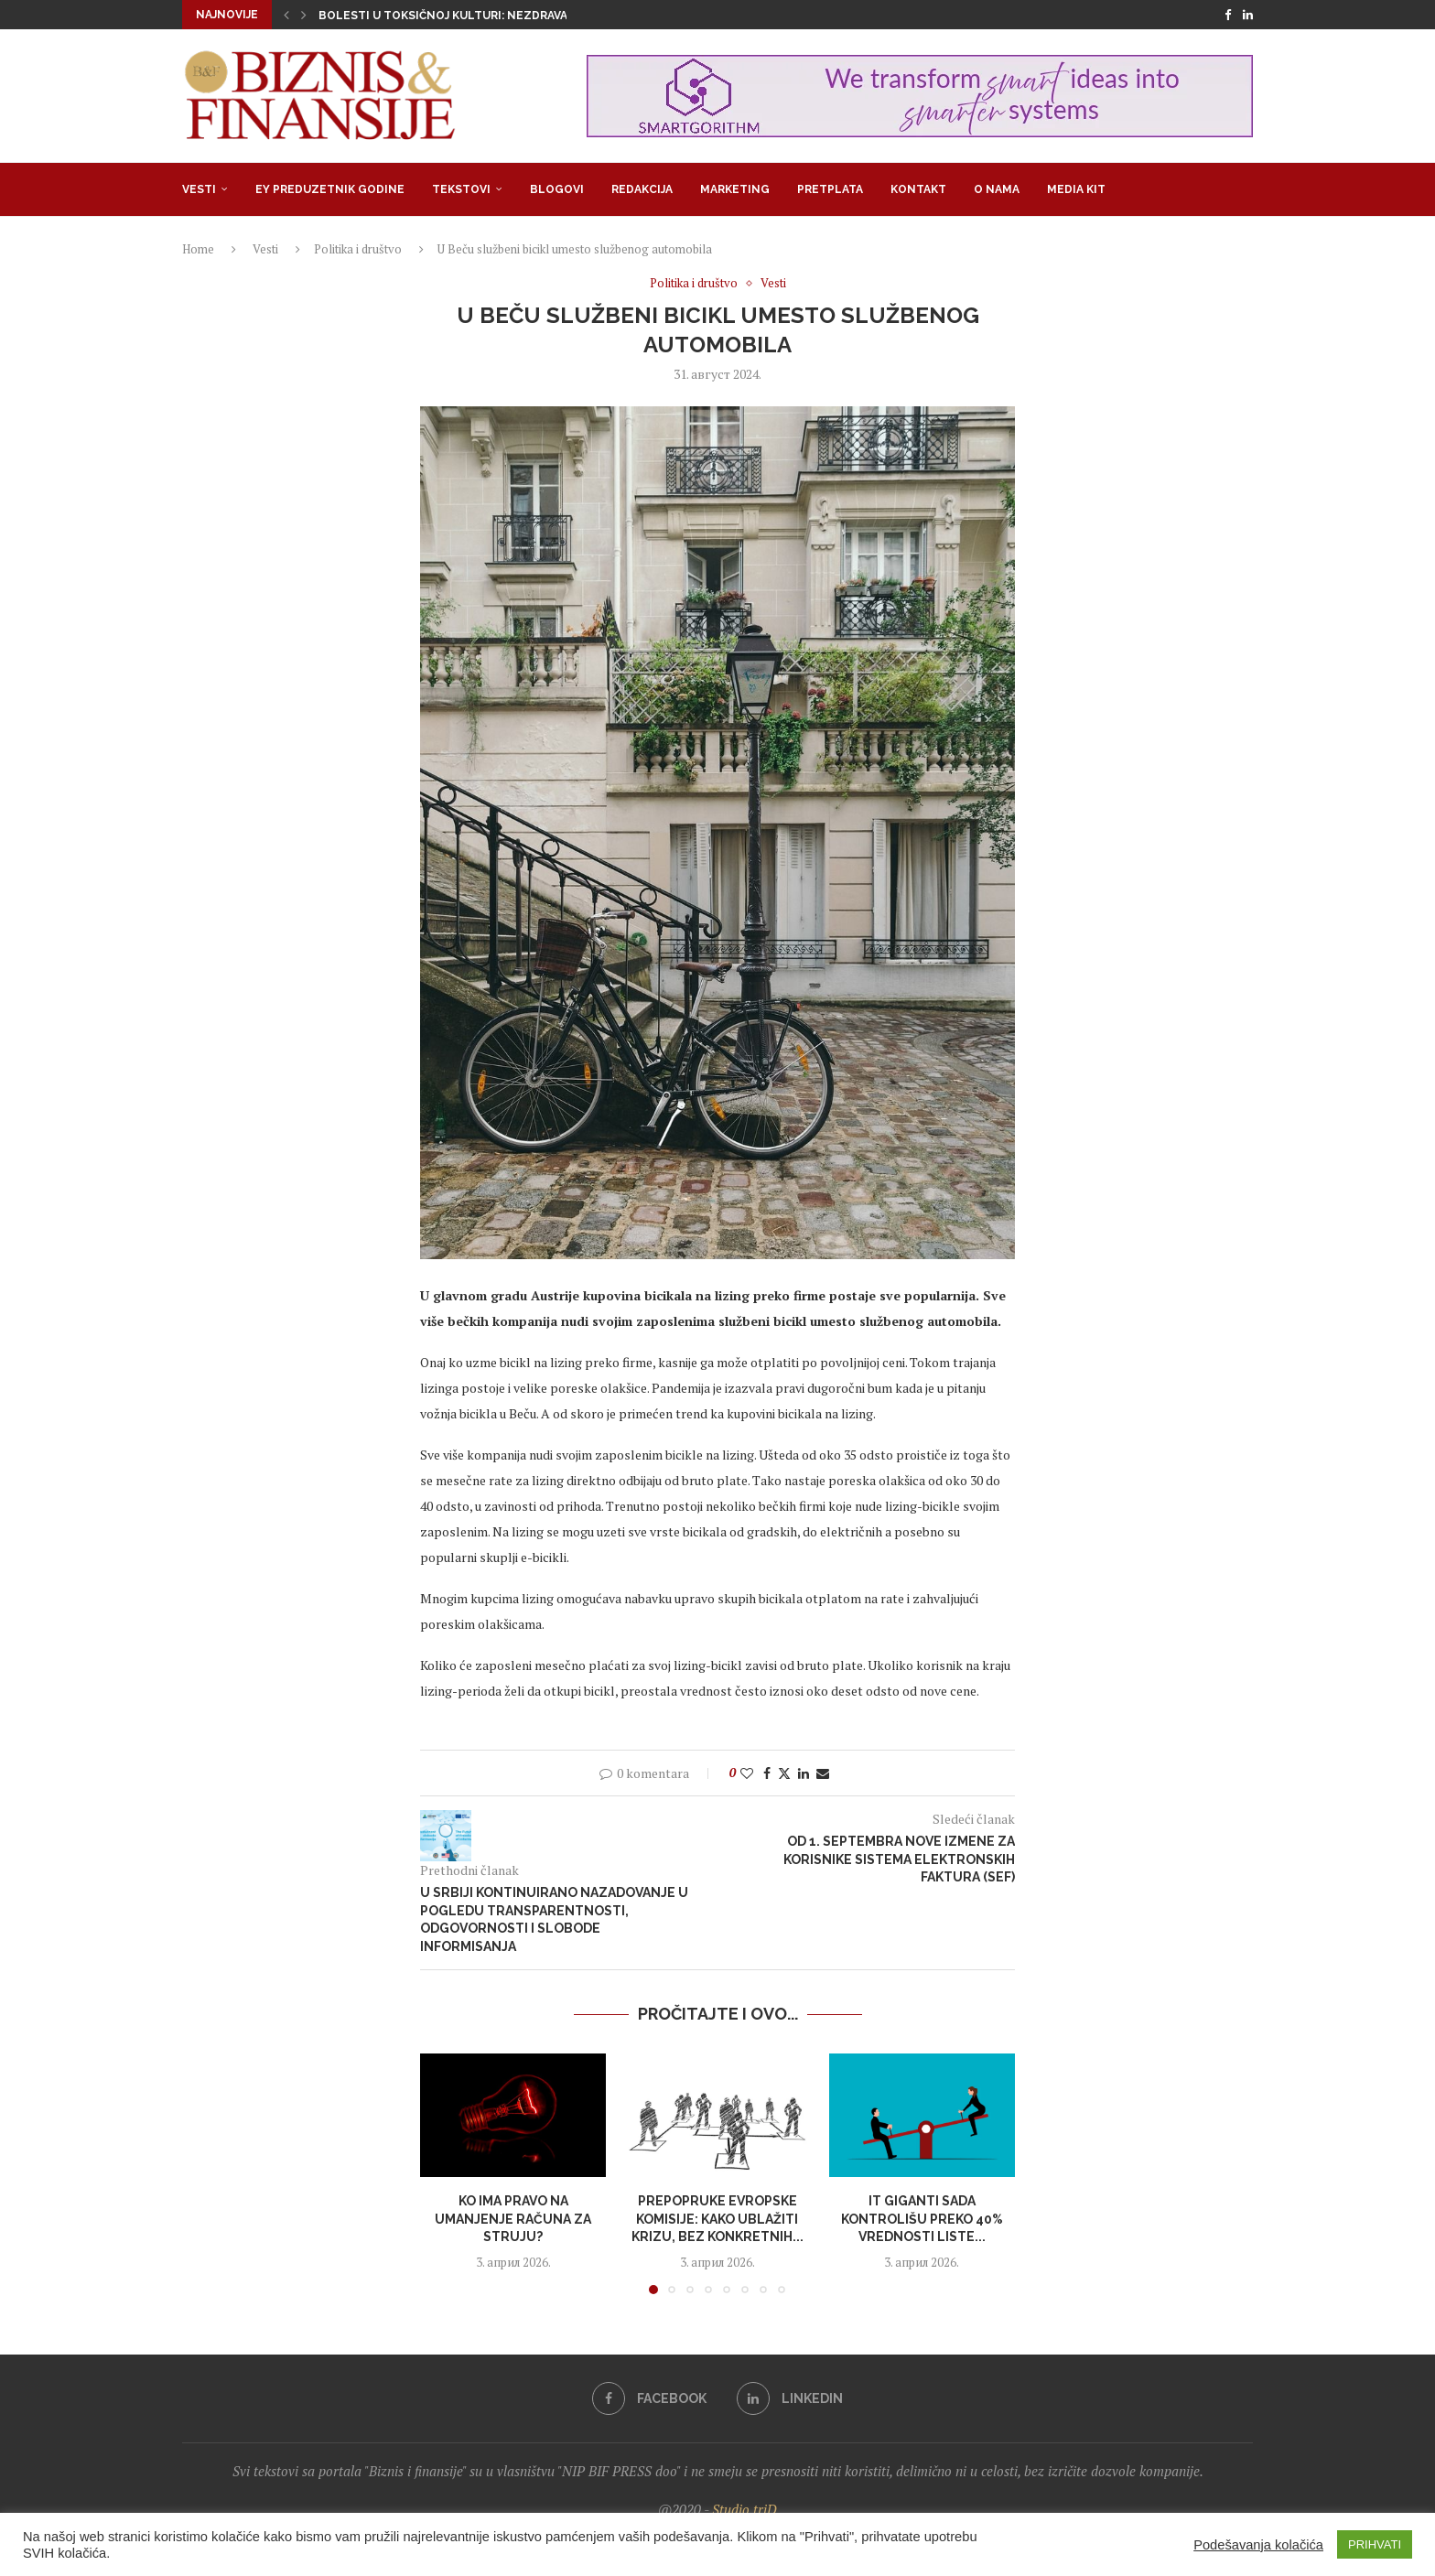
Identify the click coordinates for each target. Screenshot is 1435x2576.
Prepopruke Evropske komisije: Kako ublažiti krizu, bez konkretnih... (717, 2218)
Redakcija (642, 189)
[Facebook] (1228, 14)
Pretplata (830, 189)
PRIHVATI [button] (1374, 2544)
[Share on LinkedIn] (803, 1773)
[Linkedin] (1248, 14)
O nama (997, 189)
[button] (286, 14)
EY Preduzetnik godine (330, 189)
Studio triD (744, 2509)
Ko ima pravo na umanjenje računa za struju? (513, 2218)
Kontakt (918, 189)
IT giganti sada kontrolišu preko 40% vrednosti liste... (922, 2218)
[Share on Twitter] (784, 1773)
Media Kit (1076, 189)
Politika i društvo (358, 249)
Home (198, 249)
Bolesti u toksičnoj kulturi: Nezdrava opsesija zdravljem (506, 15)
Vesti (199, 189)
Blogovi (557, 189)
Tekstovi (461, 189)
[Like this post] (746, 1773)
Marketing (735, 189)
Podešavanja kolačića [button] (1258, 2545)
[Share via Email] (822, 1773)
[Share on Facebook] (767, 1773)
